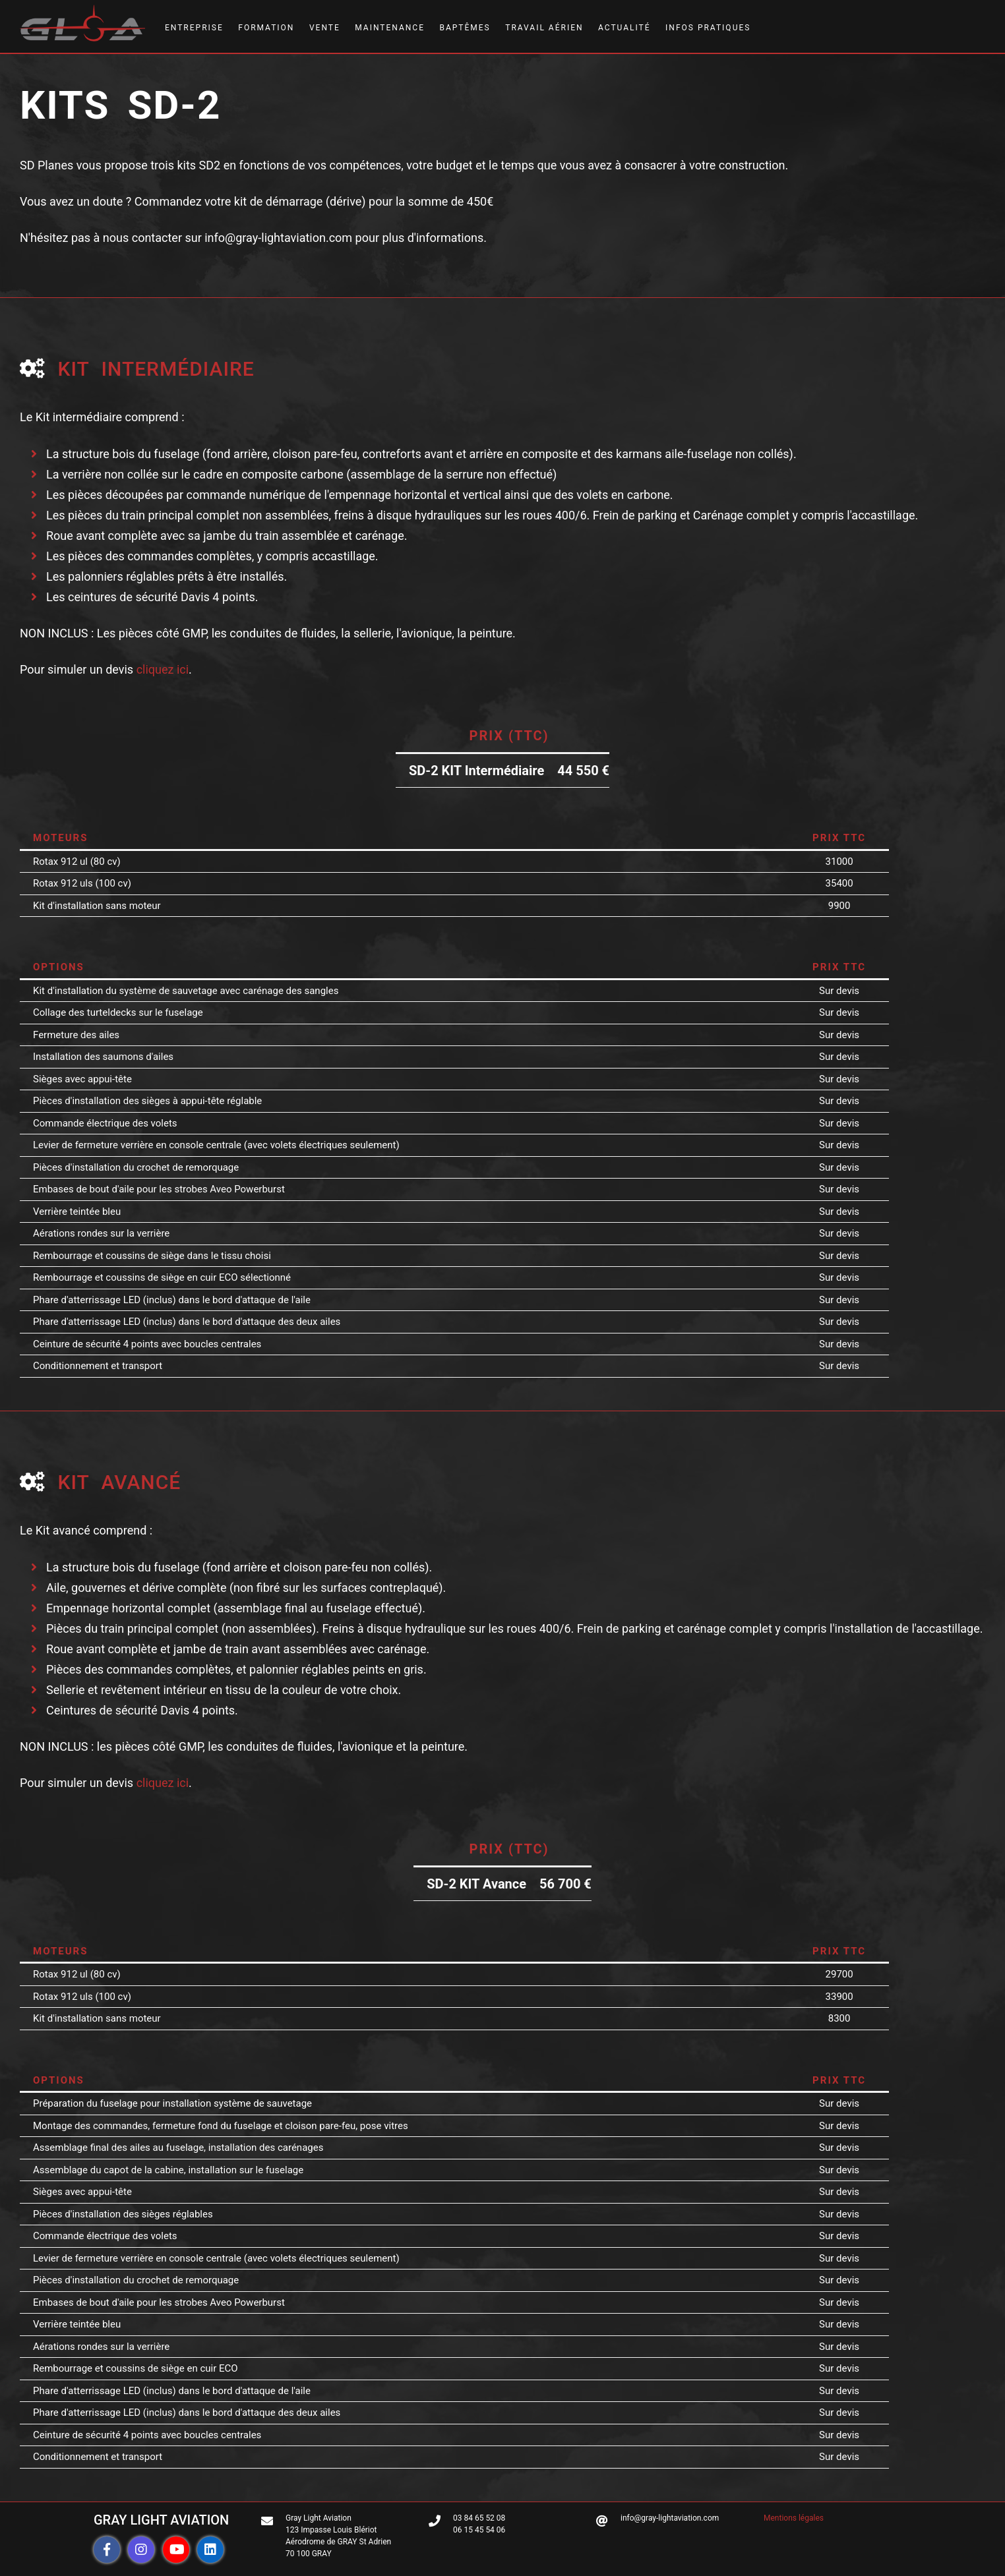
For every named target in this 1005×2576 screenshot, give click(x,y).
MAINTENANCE (390, 27)
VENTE (324, 27)
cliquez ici (163, 669)
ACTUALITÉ (624, 27)
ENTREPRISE (194, 27)
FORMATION (266, 27)
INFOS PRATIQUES (707, 27)
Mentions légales (794, 2518)
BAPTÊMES (464, 27)
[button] (107, 2549)
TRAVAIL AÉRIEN (544, 27)
